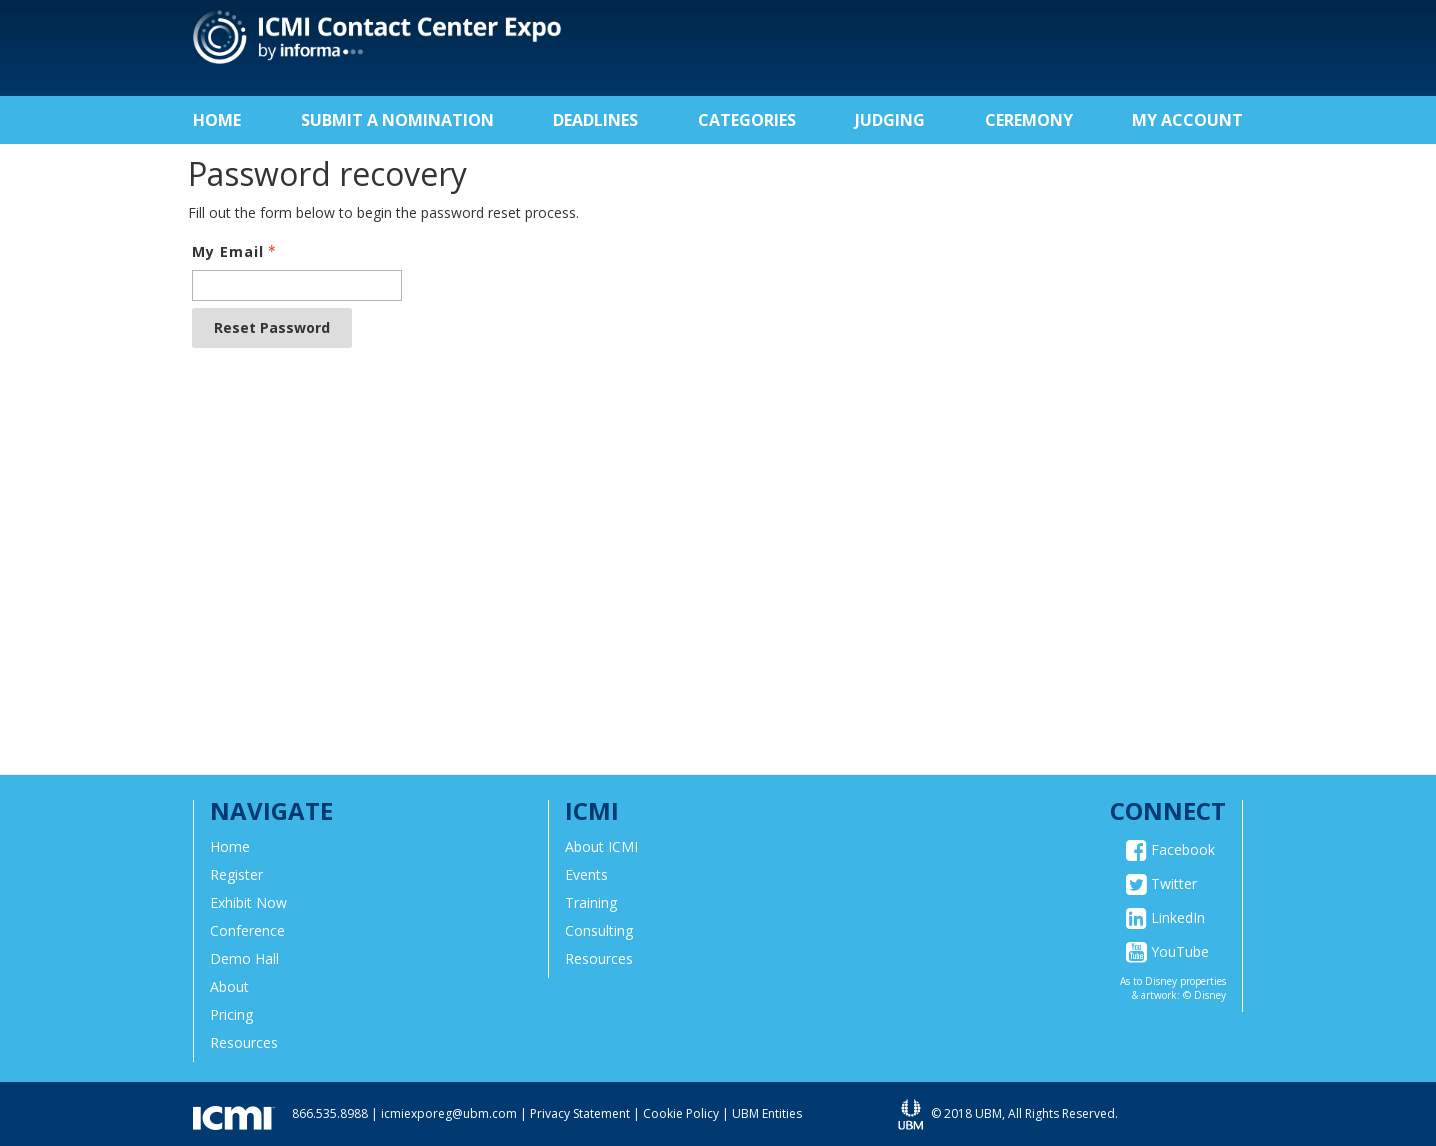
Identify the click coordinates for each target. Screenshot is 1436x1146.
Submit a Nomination (397, 120)
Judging (890, 120)
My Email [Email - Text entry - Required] (236, 251)
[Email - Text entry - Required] (297, 285)
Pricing (231, 1014)
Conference (247, 930)
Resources (244, 1042)
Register (236, 874)
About (229, 986)
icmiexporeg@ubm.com (449, 1113)
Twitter (1161, 884)
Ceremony (1029, 120)
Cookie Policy (681, 1113)
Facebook (1170, 850)
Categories (747, 120)
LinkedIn (1165, 918)
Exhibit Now (248, 902)
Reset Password (272, 327)
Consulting (599, 930)
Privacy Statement (580, 1113)
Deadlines (595, 120)
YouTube (1167, 952)
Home (217, 120)
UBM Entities (767, 1113)
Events (586, 874)
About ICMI (601, 846)
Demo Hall (244, 958)
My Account (1187, 120)
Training (591, 902)
